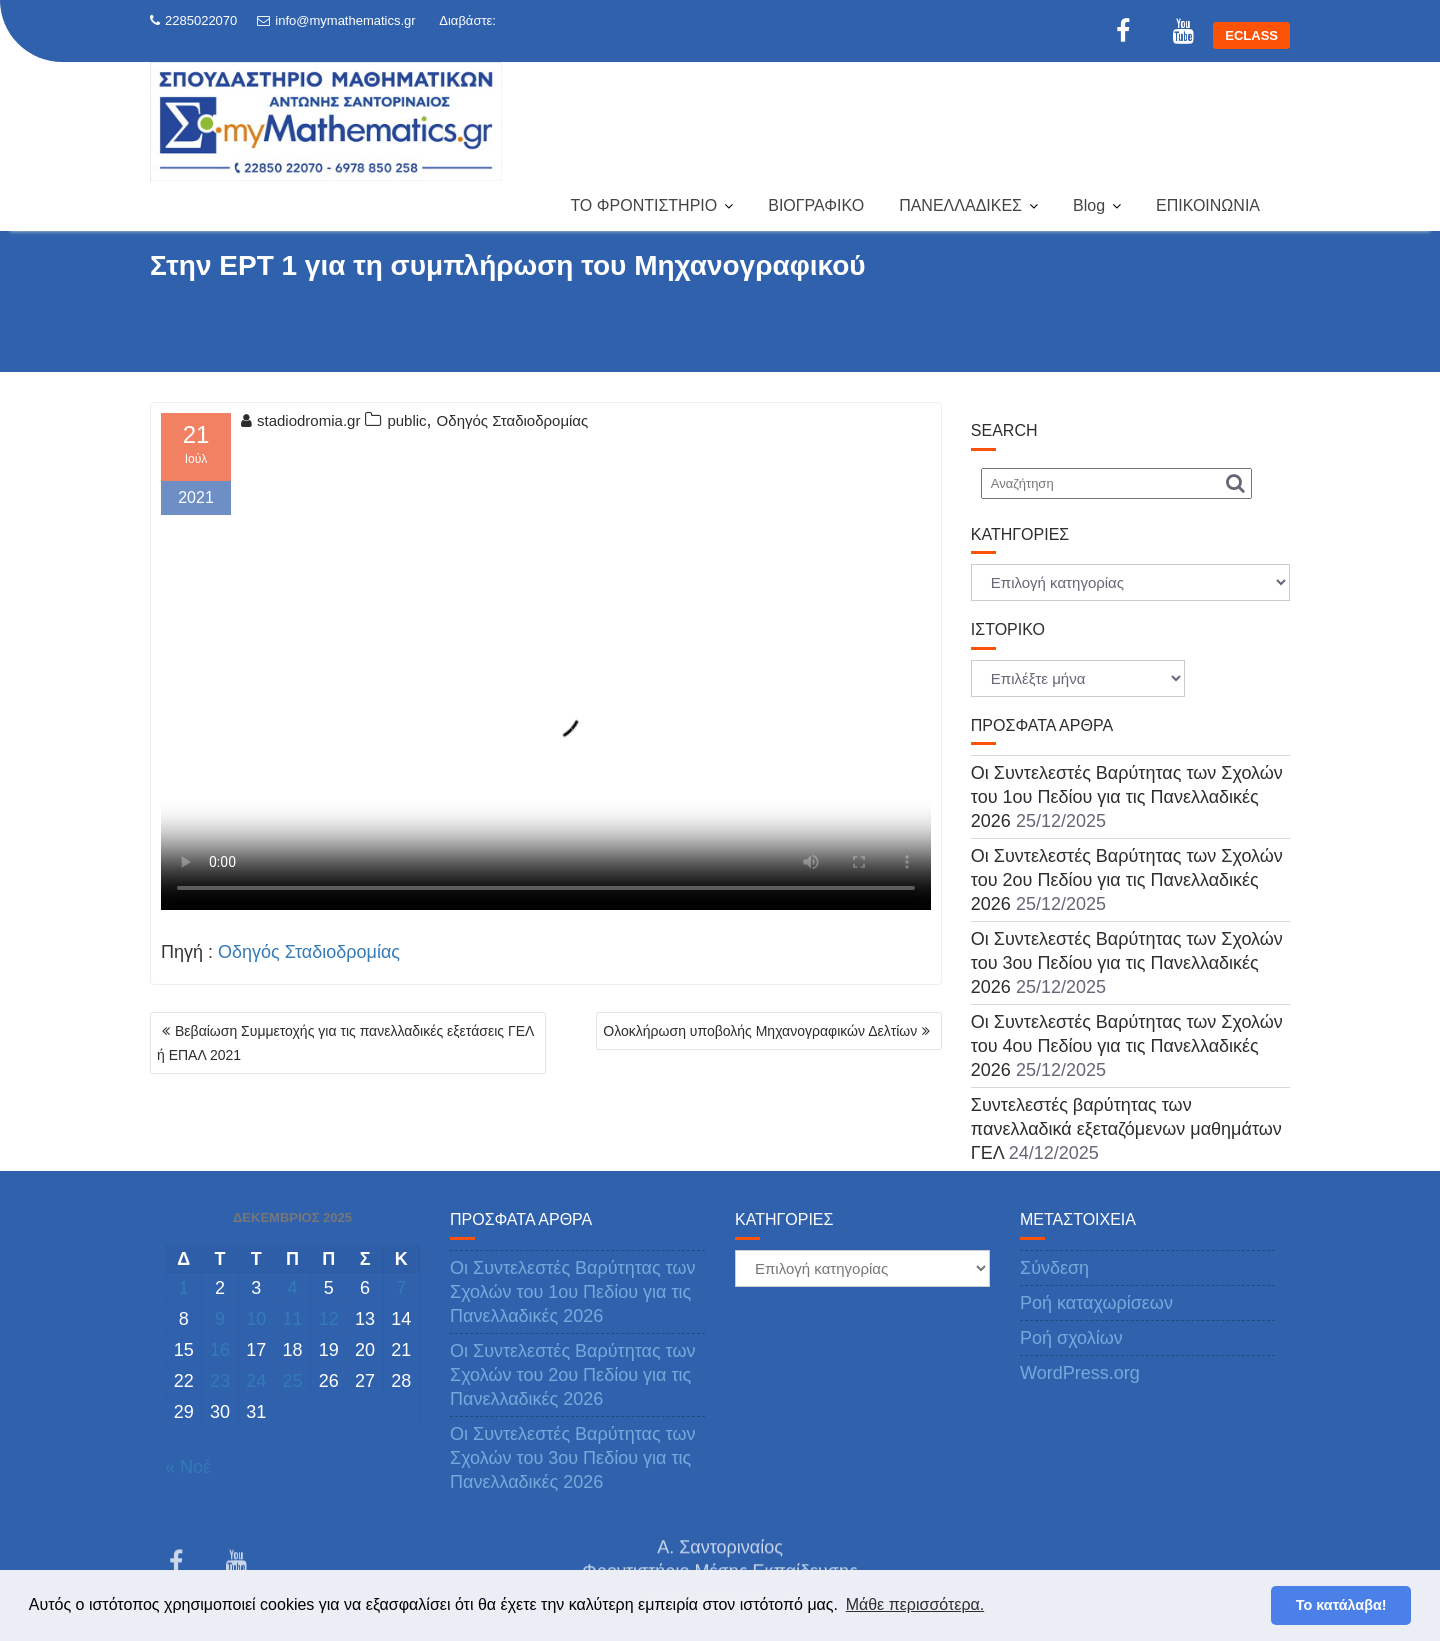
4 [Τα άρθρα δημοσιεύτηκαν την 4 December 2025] (292, 1288)
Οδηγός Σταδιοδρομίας (513, 420)
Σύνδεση (1054, 1268)
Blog (1089, 205)
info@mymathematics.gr (336, 20)
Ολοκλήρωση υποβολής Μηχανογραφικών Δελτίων (760, 1031)
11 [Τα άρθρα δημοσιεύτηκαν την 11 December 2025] (292, 1319)
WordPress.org (1080, 1373)
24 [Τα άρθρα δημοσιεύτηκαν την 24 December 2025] (256, 1381)
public (406, 420)
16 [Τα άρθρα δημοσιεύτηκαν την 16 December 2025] (220, 1350)
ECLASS (1251, 35)
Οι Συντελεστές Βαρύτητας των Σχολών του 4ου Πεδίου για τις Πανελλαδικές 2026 (1127, 1046)
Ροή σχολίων (1071, 1338)
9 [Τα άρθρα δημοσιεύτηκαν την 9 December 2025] (220, 1319)
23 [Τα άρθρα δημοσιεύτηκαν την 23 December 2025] (220, 1381)
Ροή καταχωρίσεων (1096, 1303)
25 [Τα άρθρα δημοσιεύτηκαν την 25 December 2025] (292, 1381)
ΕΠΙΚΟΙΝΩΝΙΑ (1208, 205)
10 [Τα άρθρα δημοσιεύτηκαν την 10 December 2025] (256, 1319)
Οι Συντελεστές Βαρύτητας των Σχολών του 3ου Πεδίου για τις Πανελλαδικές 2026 (1127, 963)
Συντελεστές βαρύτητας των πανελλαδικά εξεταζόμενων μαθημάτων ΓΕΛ (1126, 1129)
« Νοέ (188, 1467)
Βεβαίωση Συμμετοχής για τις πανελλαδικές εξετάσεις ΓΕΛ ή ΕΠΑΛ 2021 (345, 1043)
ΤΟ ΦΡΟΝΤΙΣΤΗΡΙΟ (643, 205)
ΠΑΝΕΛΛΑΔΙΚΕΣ (960, 205)
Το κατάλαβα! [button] (1341, 1605)
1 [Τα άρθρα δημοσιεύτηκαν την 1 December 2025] (184, 1288)
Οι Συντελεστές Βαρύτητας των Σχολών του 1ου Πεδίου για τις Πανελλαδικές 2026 (1127, 797)
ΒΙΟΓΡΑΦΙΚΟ (816, 205)
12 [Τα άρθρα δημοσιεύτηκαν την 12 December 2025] (329, 1319)
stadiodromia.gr (300, 420)
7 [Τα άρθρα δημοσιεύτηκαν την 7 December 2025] (401, 1288)
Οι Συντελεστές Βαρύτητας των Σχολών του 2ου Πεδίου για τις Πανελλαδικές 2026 (1127, 880)
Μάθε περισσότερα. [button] (915, 1604)
